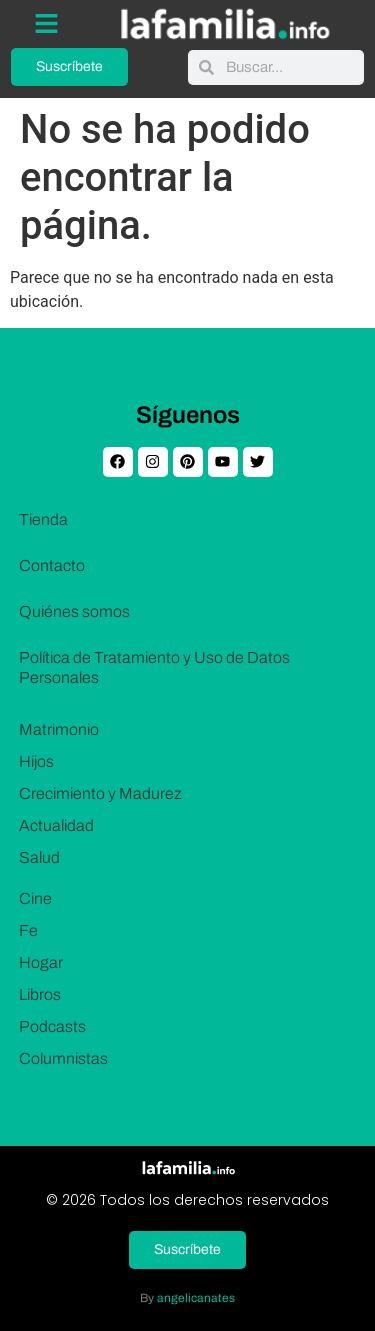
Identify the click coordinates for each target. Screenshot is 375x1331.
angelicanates (196, 1298)
